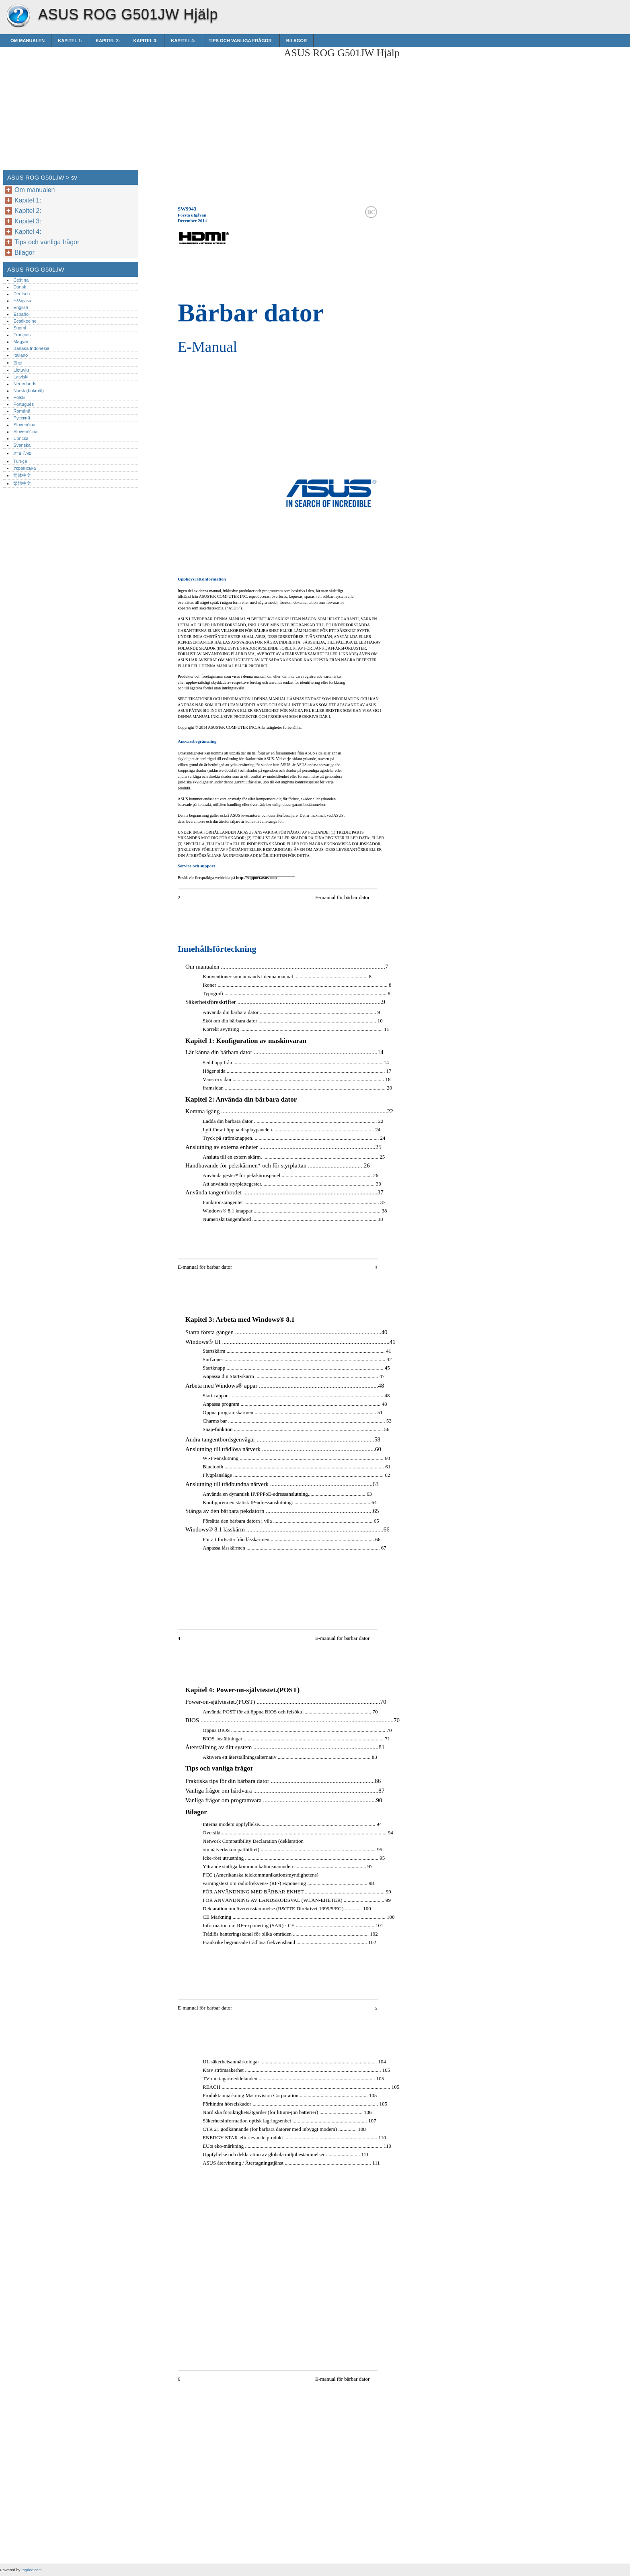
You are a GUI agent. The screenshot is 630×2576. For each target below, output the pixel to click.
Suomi (19, 327)
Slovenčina (24, 424)
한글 (17, 362)
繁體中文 (22, 483)
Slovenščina (25, 431)
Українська (24, 468)
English (20, 307)
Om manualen (27, 40)
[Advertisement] (209, 103)
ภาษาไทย (22, 453)
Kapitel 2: (108, 40)
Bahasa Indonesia (31, 348)
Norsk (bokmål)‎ (28, 390)
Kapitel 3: (145, 40)
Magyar (20, 341)
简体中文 (22, 475)
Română (21, 411)
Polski (19, 397)
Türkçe (20, 461)
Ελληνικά (22, 300)
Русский (21, 417)
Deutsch (21, 293)
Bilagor (296, 40)
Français (22, 334)
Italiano (20, 355)
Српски (20, 438)
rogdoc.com (31, 2570)
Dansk (19, 286)
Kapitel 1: (70, 40)
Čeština (21, 280)
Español (21, 314)
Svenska (22, 445)
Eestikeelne (25, 321)
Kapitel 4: (183, 40)
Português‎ (23, 404)
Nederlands (24, 383)
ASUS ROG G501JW (18, 16)
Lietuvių (21, 370)
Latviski (20, 376)
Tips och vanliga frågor (241, 40)
